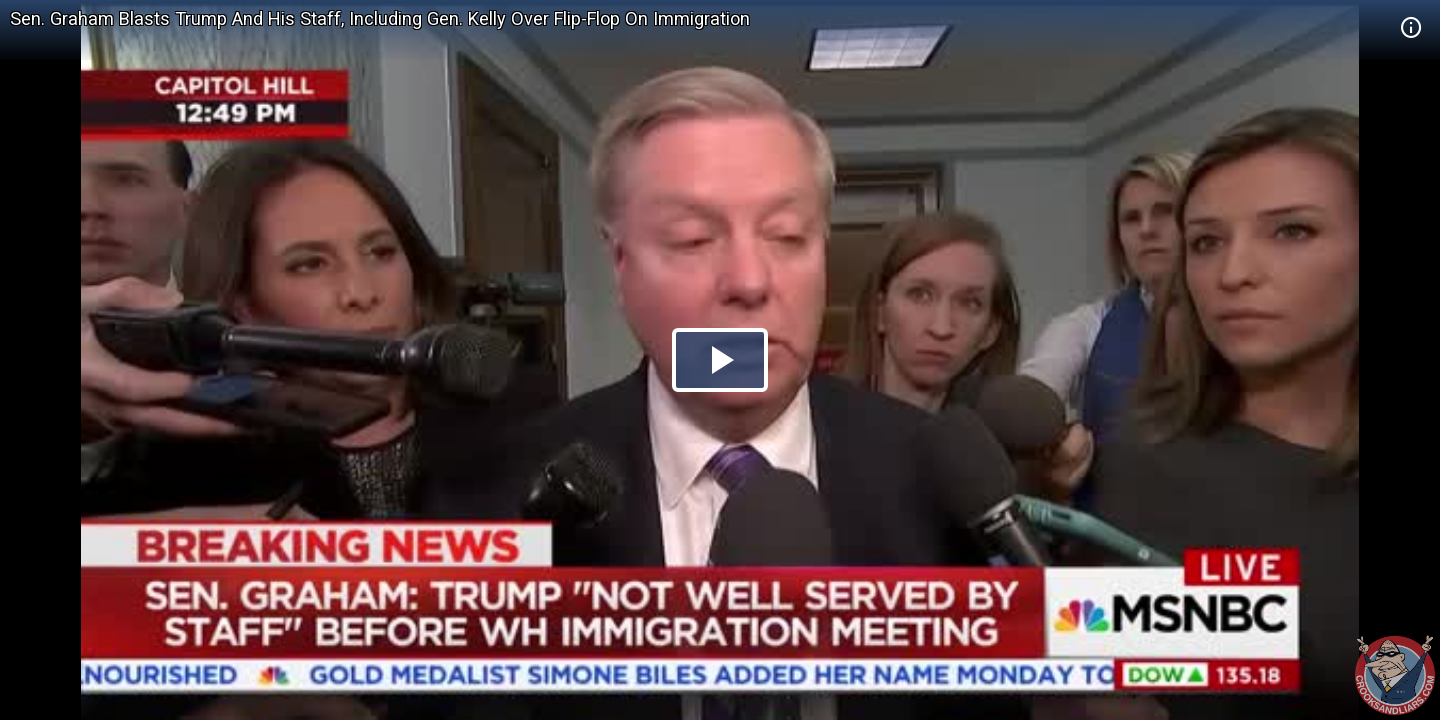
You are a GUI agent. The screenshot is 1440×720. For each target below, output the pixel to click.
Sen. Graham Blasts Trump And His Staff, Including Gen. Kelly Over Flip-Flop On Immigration (380, 18)
